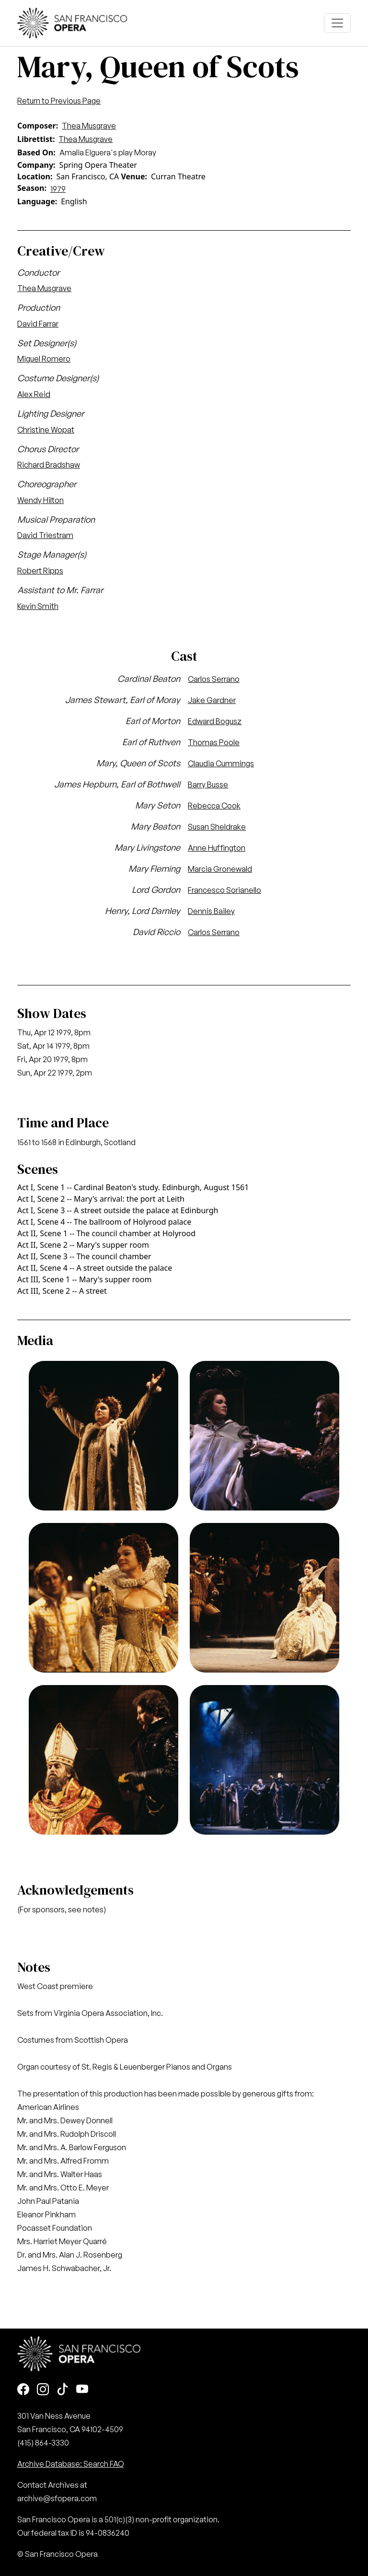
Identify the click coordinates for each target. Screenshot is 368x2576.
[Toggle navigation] (337, 23)
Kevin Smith (37, 606)
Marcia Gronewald (220, 869)
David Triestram (45, 535)
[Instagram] (43, 2390)
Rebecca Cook (214, 805)
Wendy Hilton (40, 500)
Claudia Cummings (221, 763)
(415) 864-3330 (43, 2442)
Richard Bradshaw (48, 464)
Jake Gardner (212, 700)
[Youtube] (82, 2390)
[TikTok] (63, 2390)
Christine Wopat (45, 429)
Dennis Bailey (211, 911)
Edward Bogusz (215, 721)
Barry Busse (208, 784)
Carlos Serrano (214, 679)
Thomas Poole (214, 742)
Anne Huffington (216, 848)
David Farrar (37, 323)
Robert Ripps (40, 570)
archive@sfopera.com (57, 2498)
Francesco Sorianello (224, 890)
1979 (58, 189)
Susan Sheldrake (217, 826)
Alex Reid (33, 394)
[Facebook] (23, 2390)
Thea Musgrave (89, 125)
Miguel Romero (43, 358)
